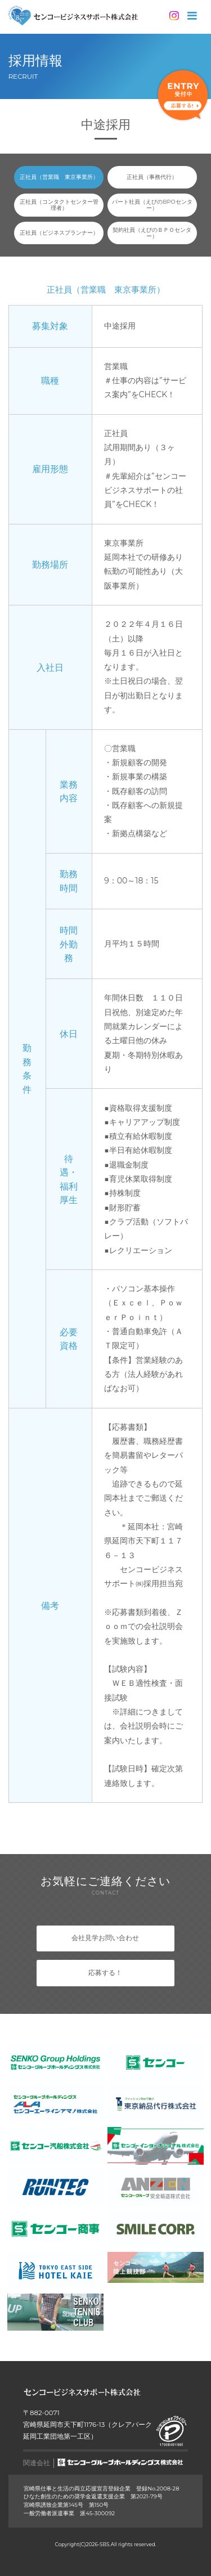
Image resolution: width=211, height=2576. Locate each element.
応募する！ (105, 1973)
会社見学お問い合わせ (105, 1938)
